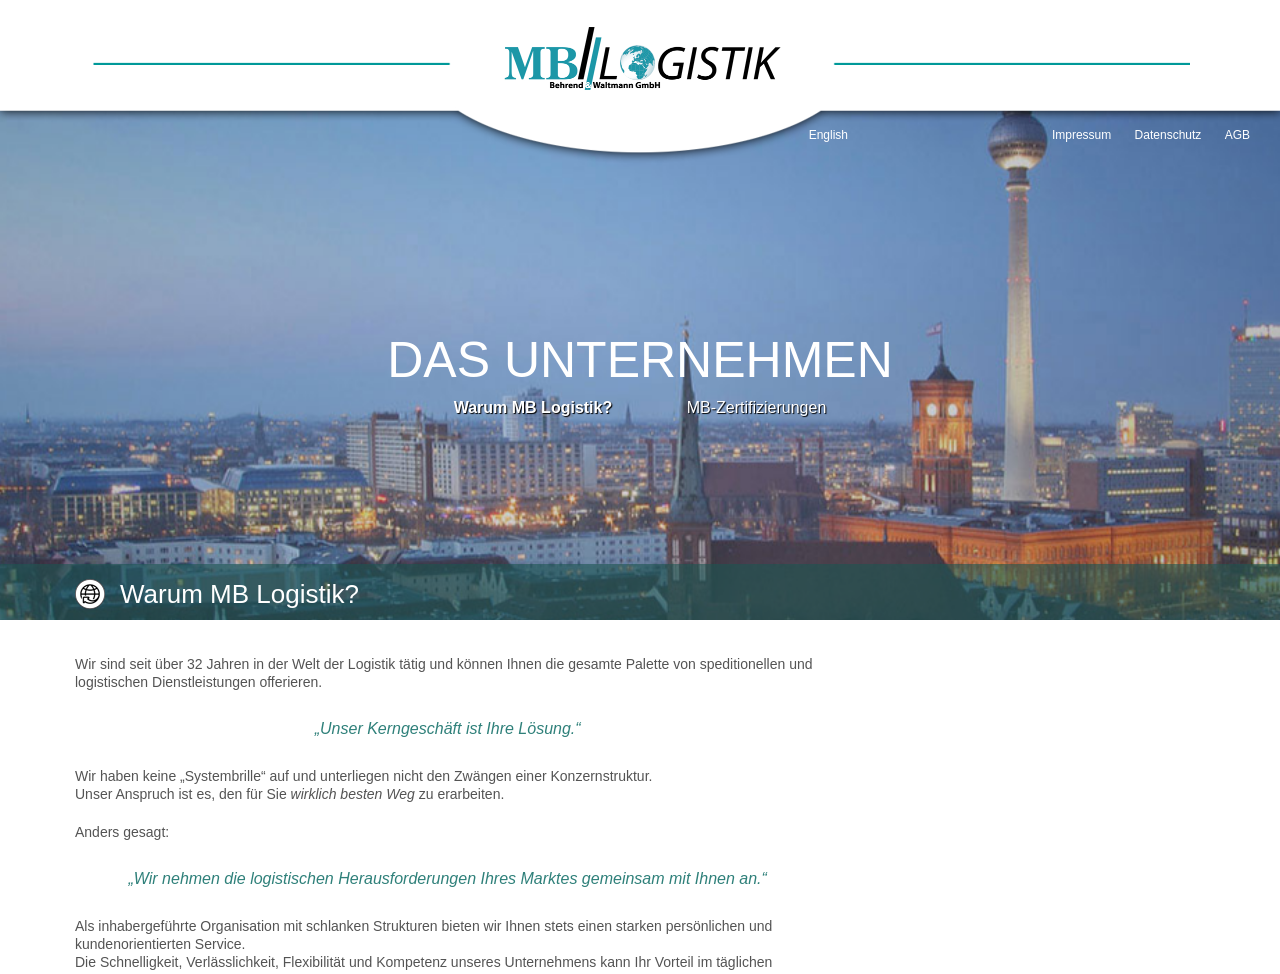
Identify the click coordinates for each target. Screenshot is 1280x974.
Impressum (1081, 135)
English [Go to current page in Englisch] (828, 135)
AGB (1237, 135)
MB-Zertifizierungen (757, 407)
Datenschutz (1168, 135)
